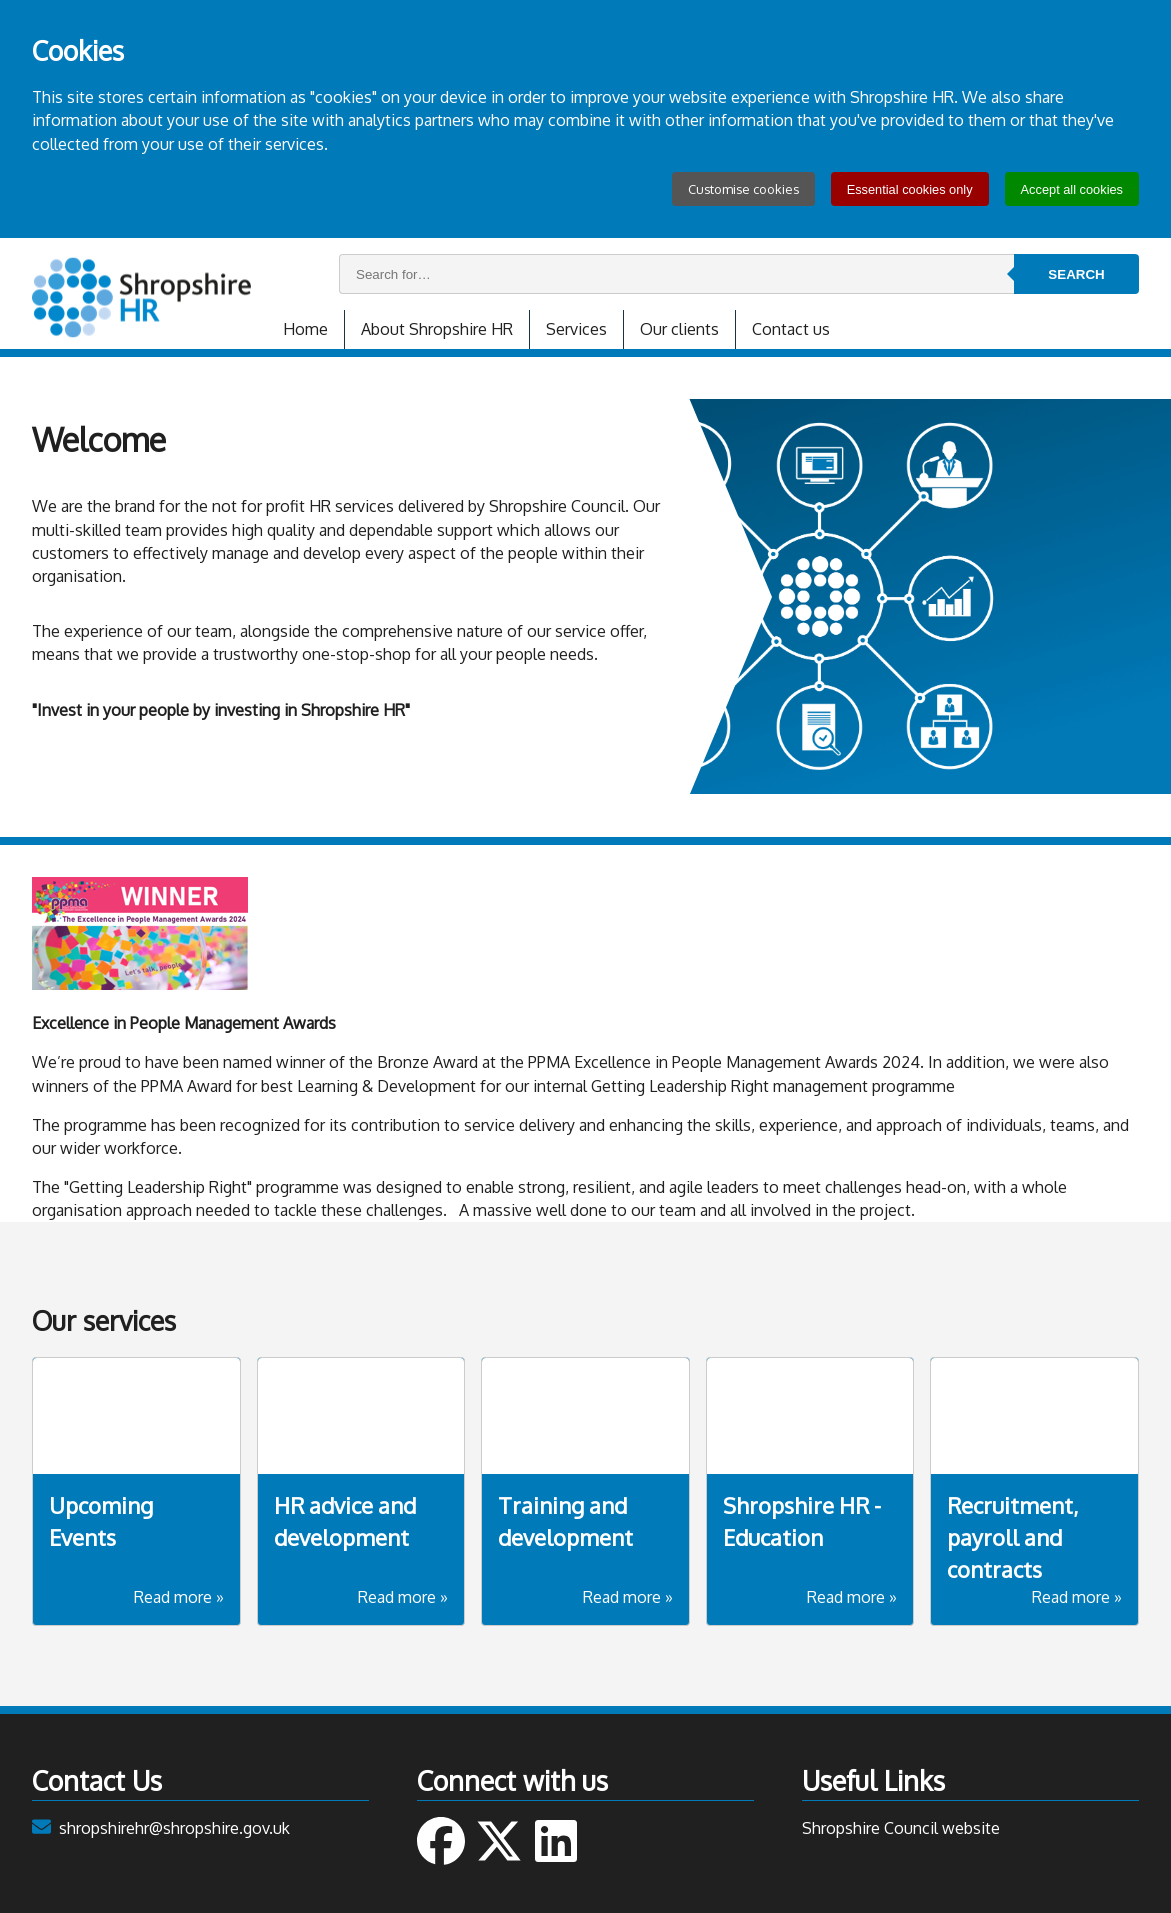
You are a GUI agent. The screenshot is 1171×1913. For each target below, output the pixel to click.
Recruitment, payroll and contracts (1012, 1537)
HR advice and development (345, 1521)
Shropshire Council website (901, 1828)
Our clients (679, 329)
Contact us (791, 329)
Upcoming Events (101, 1521)
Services (576, 329)
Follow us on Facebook (441, 1841)
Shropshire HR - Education (802, 1521)
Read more (179, 1597)
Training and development (565, 1521)
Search (1076, 274)
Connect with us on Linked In (556, 1841)
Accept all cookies (1072, 189)
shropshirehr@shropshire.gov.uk (174, 1828)
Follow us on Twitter (499, 1841)
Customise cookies (743, 189)
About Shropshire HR (437, 329)
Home (305, 329)
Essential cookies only (910, 189)
